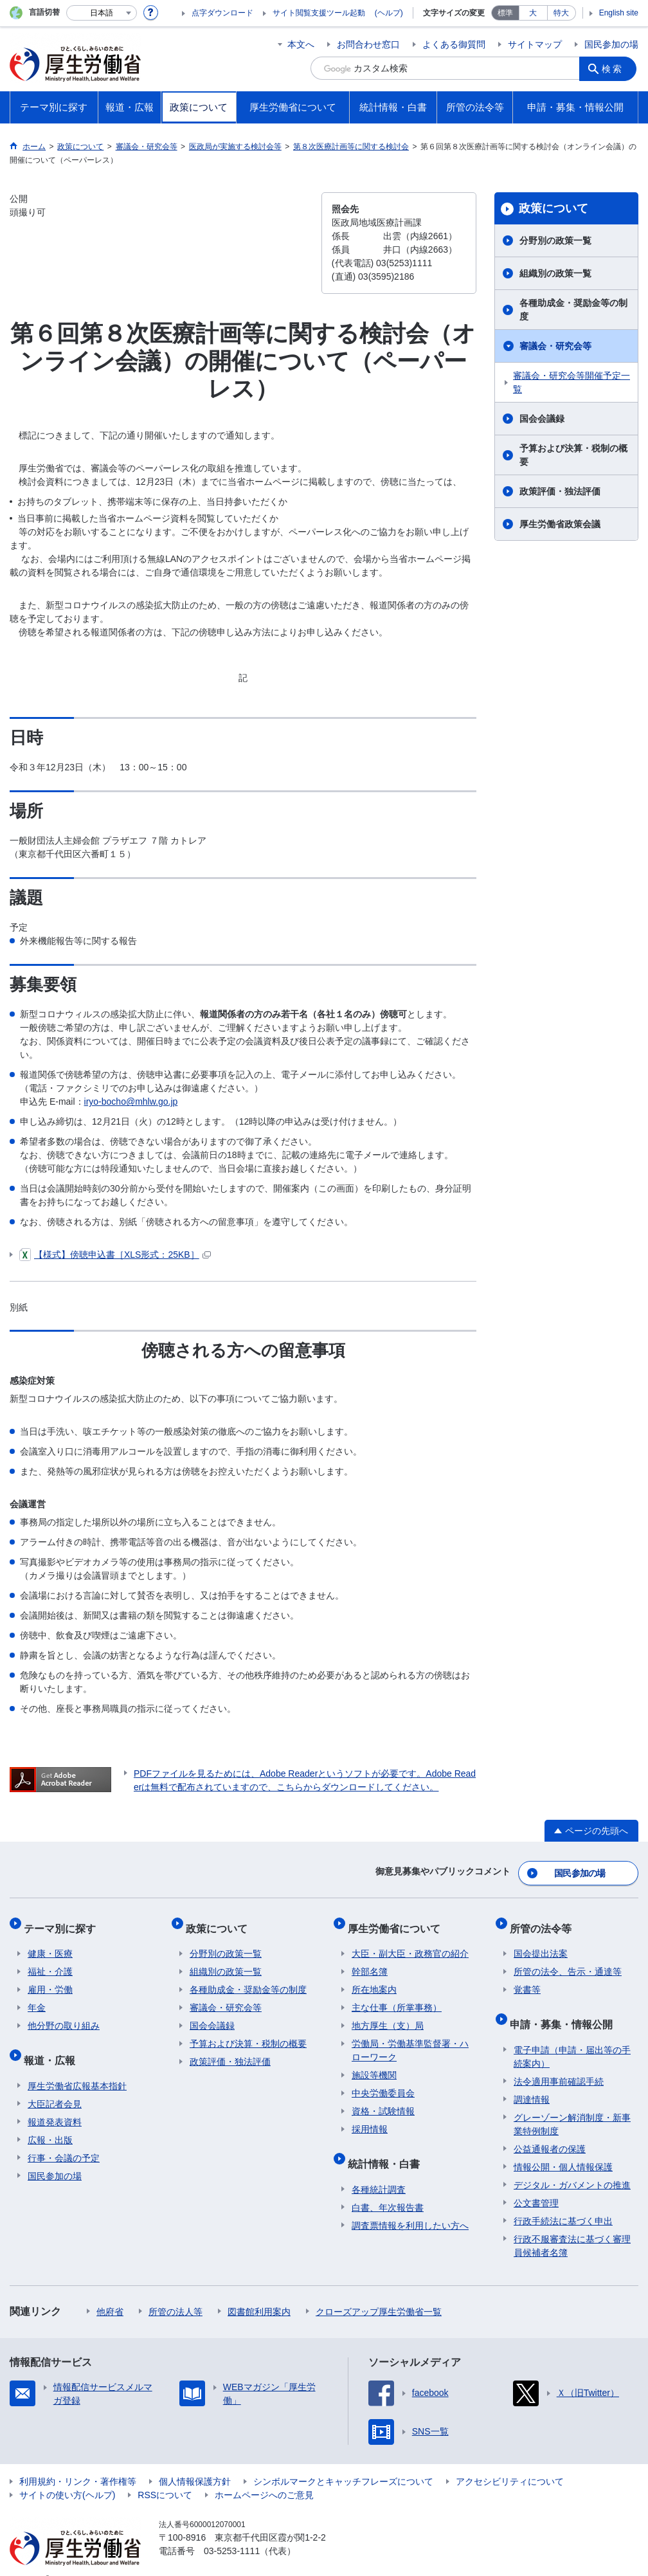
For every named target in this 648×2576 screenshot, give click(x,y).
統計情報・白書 (388, 2148)
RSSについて (165, 2475)
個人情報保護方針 (195, 2461)
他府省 (109, 2292)
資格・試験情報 (383, 2100)
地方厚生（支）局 (388, 2014)
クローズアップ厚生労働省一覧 (379, 2292)
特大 (561, 12)
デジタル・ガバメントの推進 (572, 2165)
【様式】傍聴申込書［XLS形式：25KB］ (115, 1254)
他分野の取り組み (64, 2014)
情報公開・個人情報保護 (563, 2147)
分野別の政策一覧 (555, 240)
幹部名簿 (370, 1960)
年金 (37, 1996)
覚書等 (527, 1978)
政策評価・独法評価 (559, 491)
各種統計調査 (379, 2169)
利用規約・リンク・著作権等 (77, 2461)
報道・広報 (53, 2044)
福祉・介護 (50, 1960)
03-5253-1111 (232, 2531)
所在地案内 (374, 1978)
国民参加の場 (611, 44)
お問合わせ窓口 (368, 44)
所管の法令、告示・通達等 (568, 1960)
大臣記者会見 (55, 2084)
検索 (615, 68)
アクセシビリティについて (510, 2461)
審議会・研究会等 (555, 346)
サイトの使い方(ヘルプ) (67, 2475)
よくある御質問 (453, 44)
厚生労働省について (398, 1921)
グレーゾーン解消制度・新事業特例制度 (572, 2104)
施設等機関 (374, 2064)
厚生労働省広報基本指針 (77, 2066)
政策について (553, 208)
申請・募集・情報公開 (565, 2008)
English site (618, 12)
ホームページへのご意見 (264, 2475)
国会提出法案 (541, 1942)
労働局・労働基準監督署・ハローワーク (410, 2039)
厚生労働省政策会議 (559, 524)
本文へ (300, 44)
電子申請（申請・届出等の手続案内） (572, 2037)
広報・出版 (50, 2120)
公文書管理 (536, 2183)
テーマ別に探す (64, 1921)
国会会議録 (541, 418)
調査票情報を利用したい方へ (410, 2205)
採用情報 (370, 2118)
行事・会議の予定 (64, 2138)
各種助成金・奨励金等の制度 (573, 310)
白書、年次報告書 (388, 2187)
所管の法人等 (175, 2292)
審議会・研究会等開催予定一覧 (571, 382)
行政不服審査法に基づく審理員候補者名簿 (572, 2226)
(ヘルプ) (389, 12)
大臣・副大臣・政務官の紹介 (410, 1942)
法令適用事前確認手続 (559, 2061)
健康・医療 (50, 1942)
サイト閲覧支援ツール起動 (319, 12)
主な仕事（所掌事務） (397, 1996)
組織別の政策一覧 (555, 273)
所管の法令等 (544, 1921)
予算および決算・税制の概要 (573, 455)
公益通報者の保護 (550, 2129)
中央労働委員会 (383, 2082)
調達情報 (532, 2079)
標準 (505, 12)
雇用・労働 (50, 1978)
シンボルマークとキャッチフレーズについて (343, 2461)
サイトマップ (535, 44)
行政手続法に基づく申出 (563, 2201)
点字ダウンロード (222, 12)
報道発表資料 (55, 2102)
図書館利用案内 (259, 2292)
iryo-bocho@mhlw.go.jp (131, 1101)
